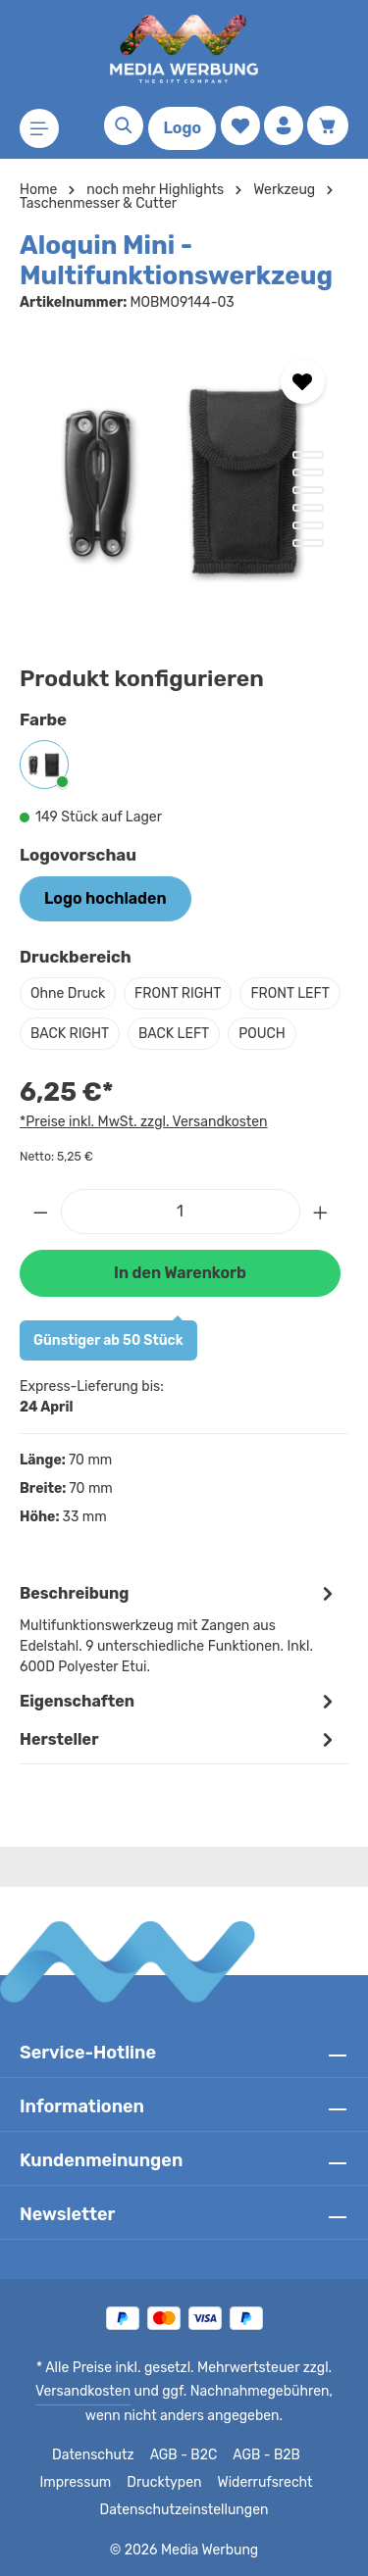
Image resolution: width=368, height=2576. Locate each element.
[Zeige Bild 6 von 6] (308, 543)
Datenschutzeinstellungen (183, 2510)
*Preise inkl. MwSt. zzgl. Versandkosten (140, 1161)
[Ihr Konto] (283, 125)
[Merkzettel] (240, 125)
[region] (184, 483)
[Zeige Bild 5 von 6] (308, 525)
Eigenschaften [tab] (179, 1741)
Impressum (81, 2483)
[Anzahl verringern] (40, 1251)
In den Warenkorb (179, 1313)
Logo (182, 128)
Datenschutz (93, 2455)
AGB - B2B (264, 2455)
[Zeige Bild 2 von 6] (308, 472)
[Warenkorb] (327, 125)
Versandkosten (69, 2392)
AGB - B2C (181, 2455)
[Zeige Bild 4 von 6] (308, 508)
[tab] (179, 1668)
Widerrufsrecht (260, 2483)
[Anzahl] (180, 1251)
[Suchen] (123, 125)
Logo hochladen (105, 898)
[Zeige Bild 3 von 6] (308, 490)
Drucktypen (165, 2483)
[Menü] (39, 128)
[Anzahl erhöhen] (321, 1251)
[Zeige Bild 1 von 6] (308, 455)
